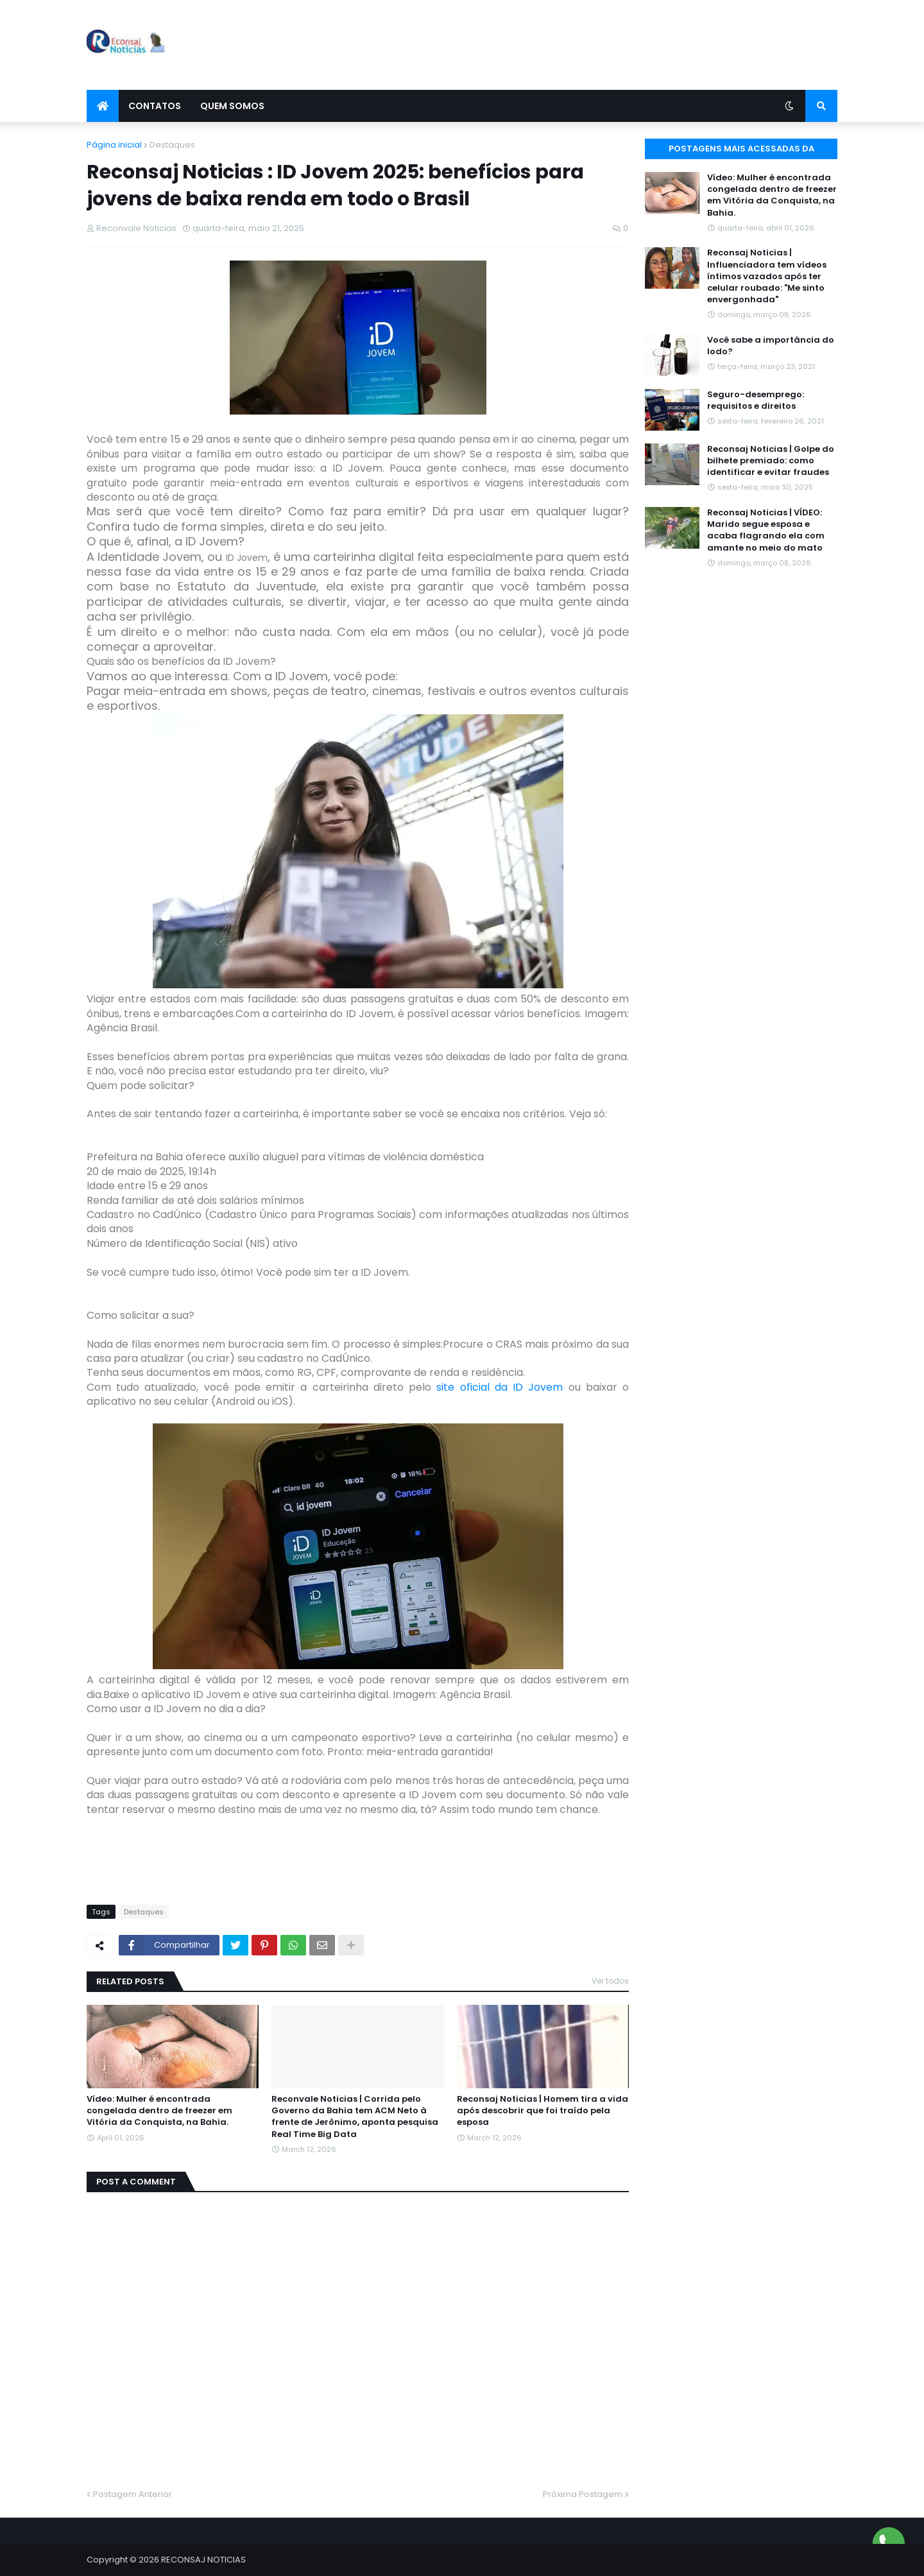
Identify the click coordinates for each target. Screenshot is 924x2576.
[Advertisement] (603, 45)
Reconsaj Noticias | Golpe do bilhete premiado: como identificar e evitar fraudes (770, 460)
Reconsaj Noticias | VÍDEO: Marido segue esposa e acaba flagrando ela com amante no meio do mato (766, 530)
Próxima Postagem (582, 2494)
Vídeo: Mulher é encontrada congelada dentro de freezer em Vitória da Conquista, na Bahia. (159, 2110)
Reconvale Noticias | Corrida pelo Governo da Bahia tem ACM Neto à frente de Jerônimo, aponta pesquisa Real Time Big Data (354, 2116)
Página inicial (114, 145)
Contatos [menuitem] (154, 105)
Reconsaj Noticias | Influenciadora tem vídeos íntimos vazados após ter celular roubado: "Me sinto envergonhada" (766, 276)
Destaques (172, 145)
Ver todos (610, 1980)
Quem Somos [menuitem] (232, 105)
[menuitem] (103, 106)
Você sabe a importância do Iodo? (770, 345)
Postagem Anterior (132, 2494)
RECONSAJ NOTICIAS (203, 2560)
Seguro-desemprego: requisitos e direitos (755, 400)
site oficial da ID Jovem (497, 1387)
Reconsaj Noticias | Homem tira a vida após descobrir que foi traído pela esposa (542, 2110)
